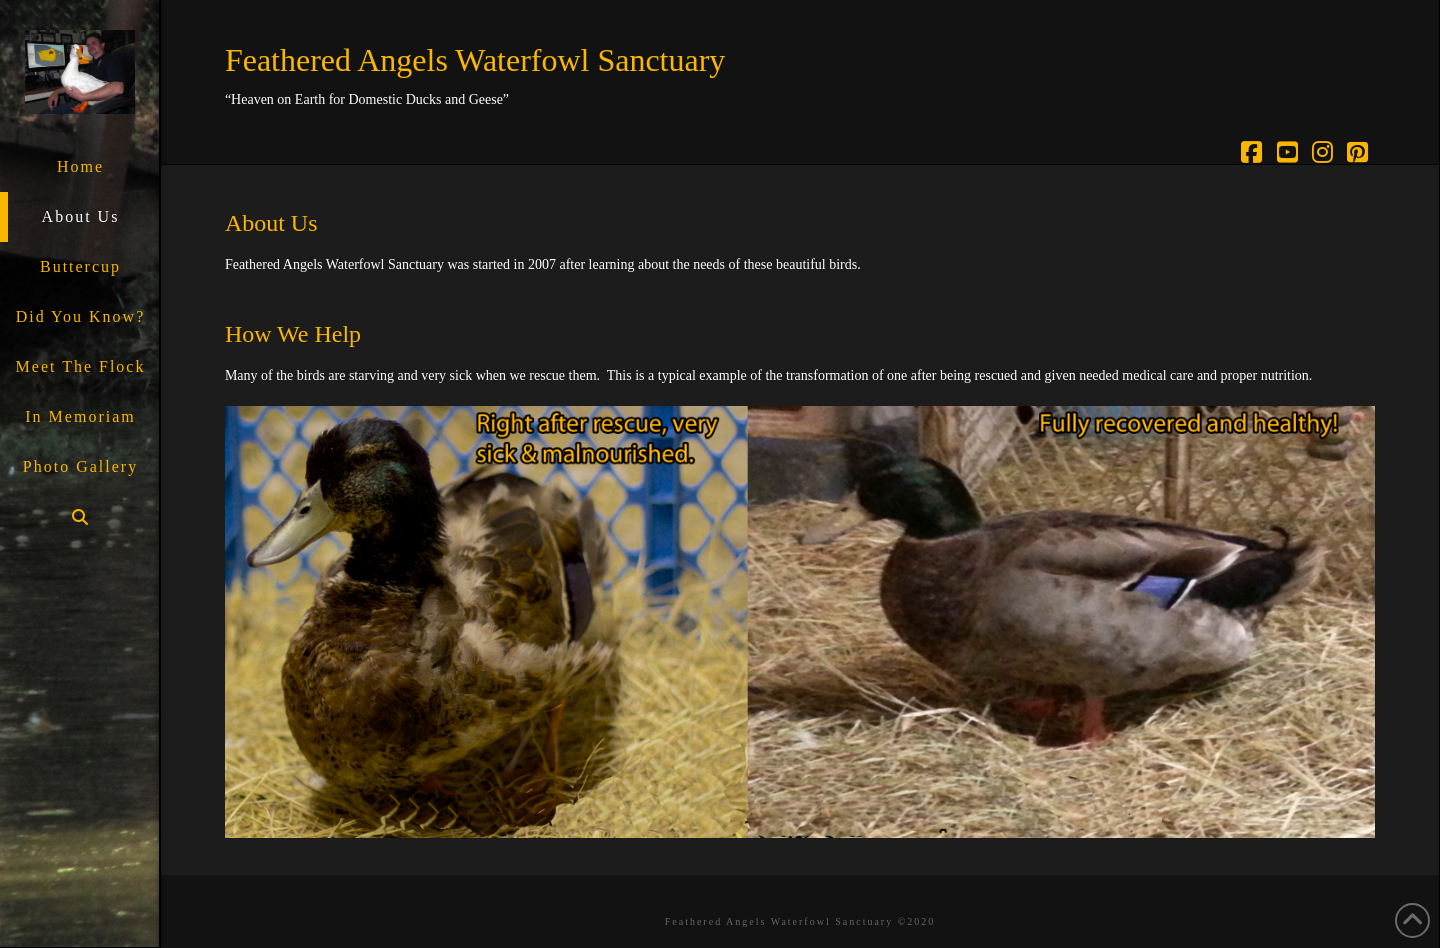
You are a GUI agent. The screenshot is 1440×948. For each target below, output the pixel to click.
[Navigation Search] (79, 517)
